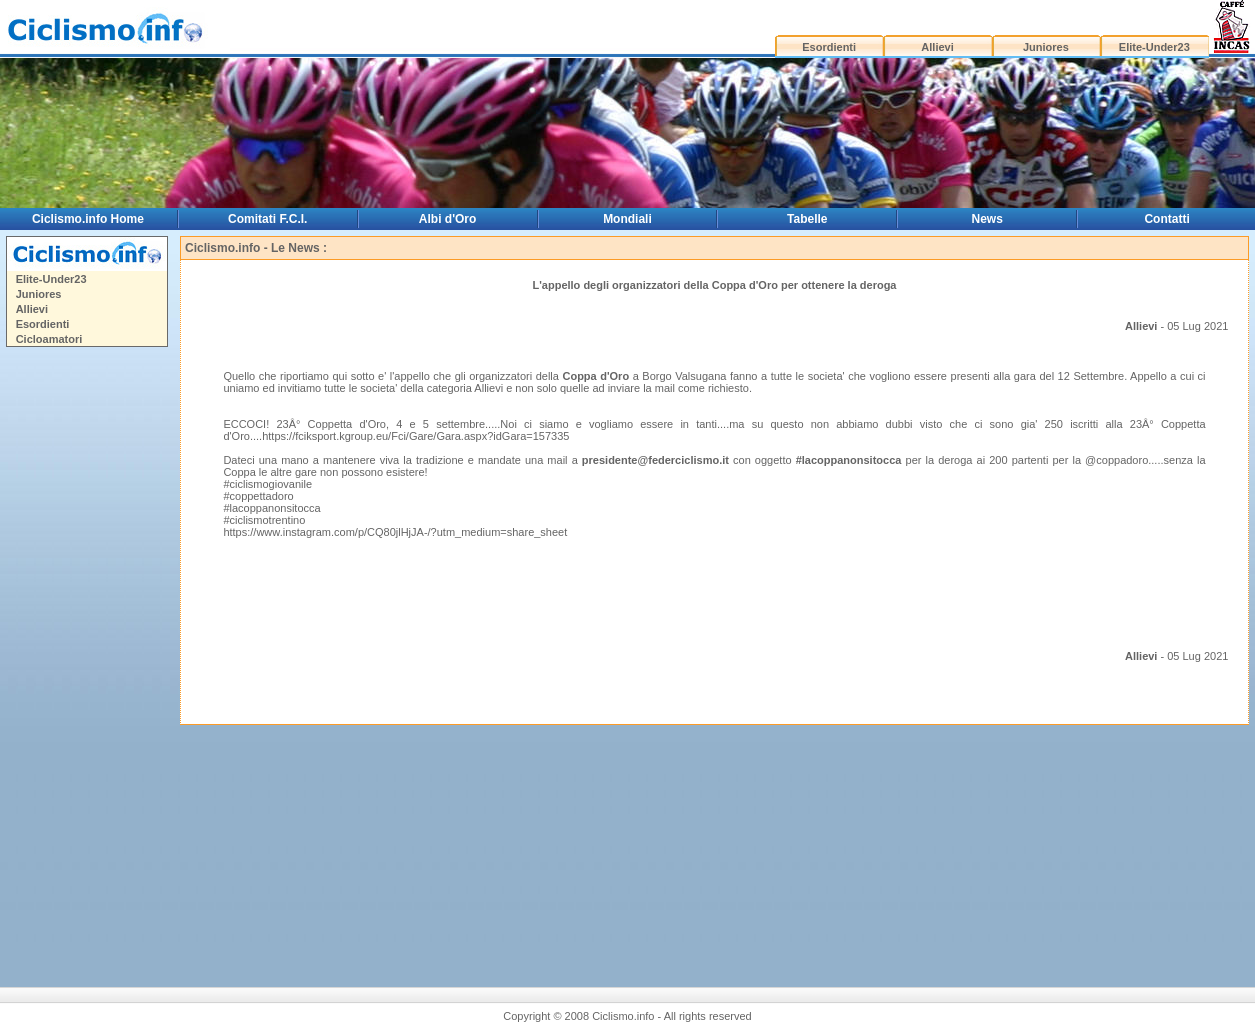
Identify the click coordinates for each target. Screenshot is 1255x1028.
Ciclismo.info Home (88, 219)
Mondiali (627, 219)
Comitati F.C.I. (267, 219)
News (987, 219)
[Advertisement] (86, 659)
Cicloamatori (49, 339)
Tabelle (807, 219)
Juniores (1046, 47)
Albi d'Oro (448, 219)
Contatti (1166, 219)
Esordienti (829, 47)
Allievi (937, 47)
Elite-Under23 (1154, 47)
